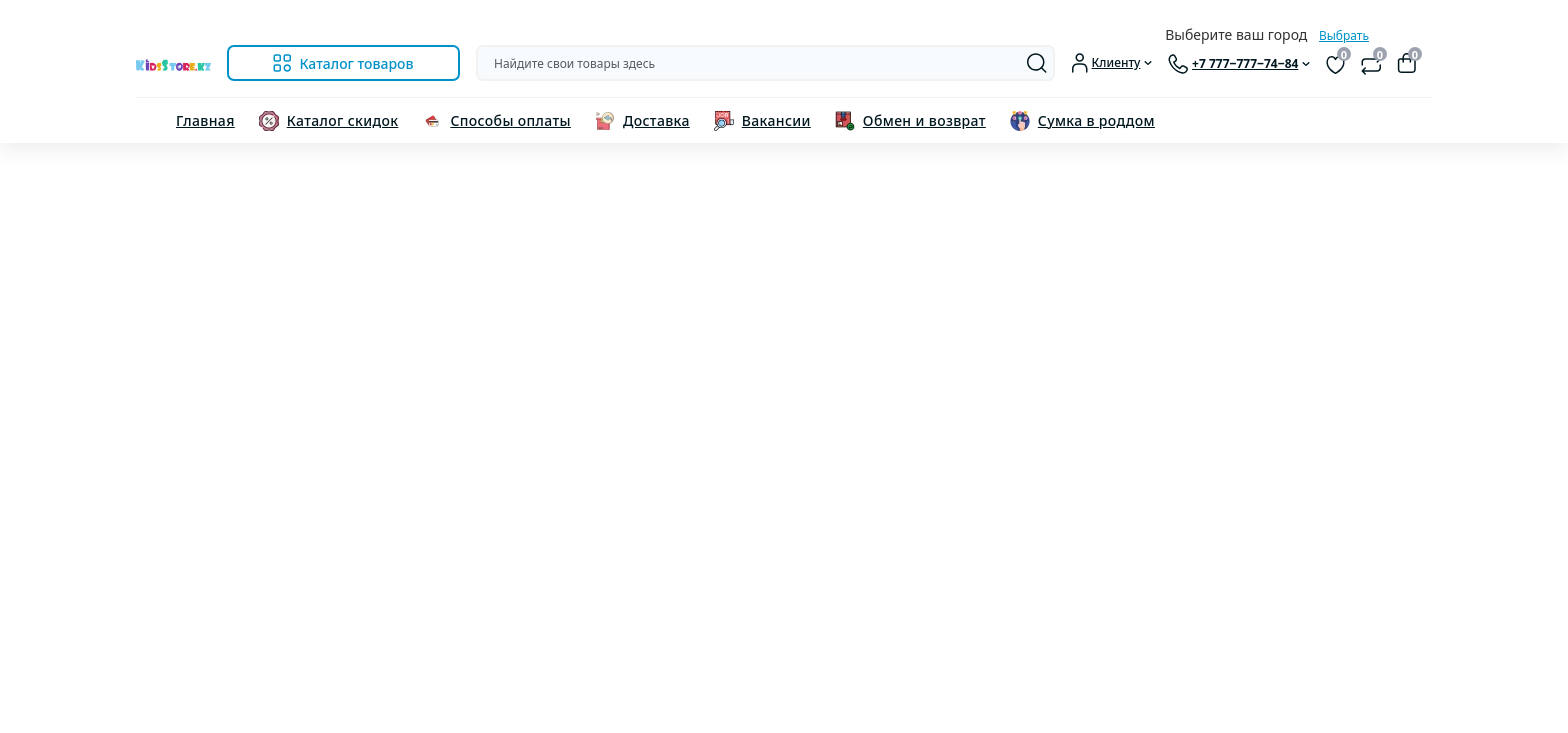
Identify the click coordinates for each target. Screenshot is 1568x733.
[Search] (1037, 63)
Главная (205, 120)
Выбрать (1344, 35)
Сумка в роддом (1096, 120)
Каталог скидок (343, 120)
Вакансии (776, 120)
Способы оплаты (510, 120)
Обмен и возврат (924, 120)
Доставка (656, 120)
